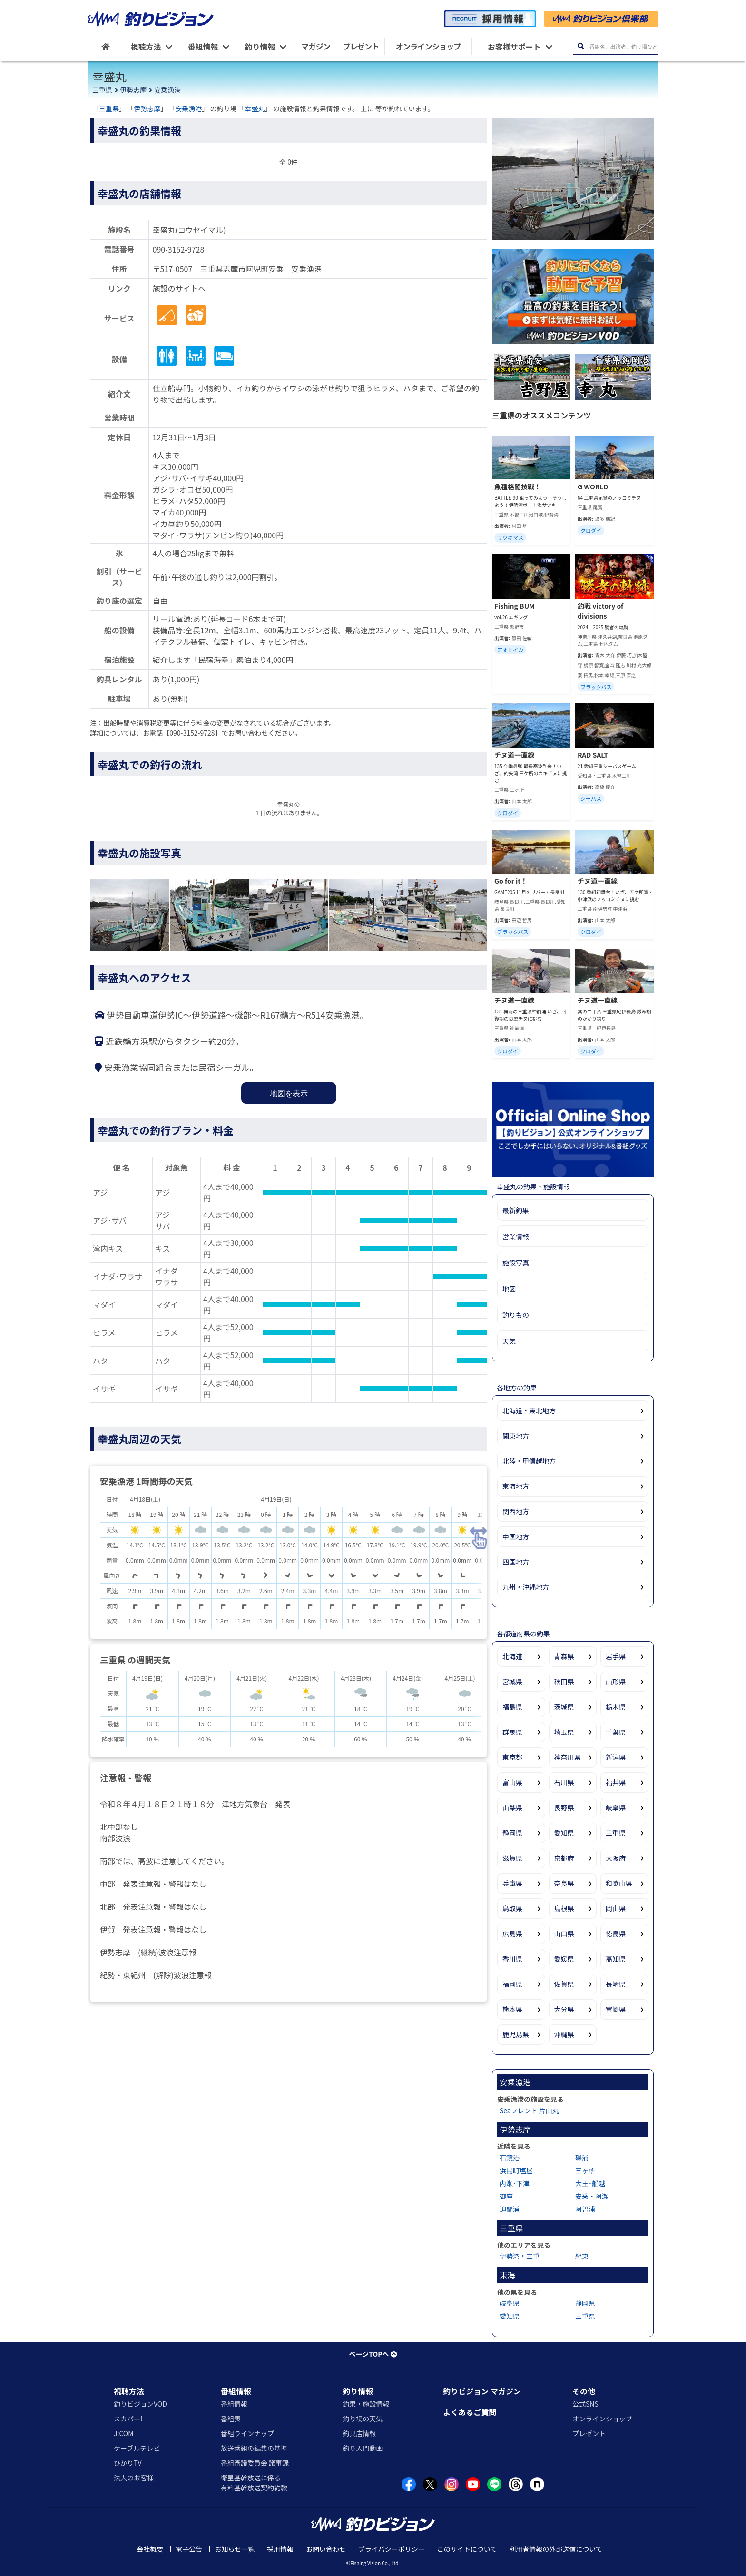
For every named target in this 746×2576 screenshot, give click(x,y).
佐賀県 (564, 1984)
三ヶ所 (585, 2170)
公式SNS (585, 2404)
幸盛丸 (255, 108)
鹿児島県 (515, 2034)
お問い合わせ (326, 2549)
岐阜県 (616, 1807)
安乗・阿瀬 (592, 2196)
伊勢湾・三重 (520, 2256)
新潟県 (616, 1757)
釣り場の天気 (363, 2418)
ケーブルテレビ (137, 2448)
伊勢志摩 (133, 90)
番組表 (231, 2418)
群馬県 (512, 1732)
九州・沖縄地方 (525, 1587)
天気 (509, 1341)
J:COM (124, 2433)
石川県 (564, 1782)
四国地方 (515, 1561)
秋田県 (564, 1681)
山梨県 (512, 1807)
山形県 (616, 1681)
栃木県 (616, 1706)
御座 (506, 2196)
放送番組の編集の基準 (254, 2448)
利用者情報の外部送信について (555, 2549)
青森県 (564, 1656)
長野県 (564, 1807)
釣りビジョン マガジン (482, 2391)
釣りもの (515, 1315)
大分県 (564, 2009)
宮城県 (512, 1681)
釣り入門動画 (363, 2448)
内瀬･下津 (515, 2183)
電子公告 (189, 2549)
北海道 (512, 1656)
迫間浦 (510, 2209)
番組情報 (236, 2391)
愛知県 (564, 1832)
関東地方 (515, 1435)
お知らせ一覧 (235, 2549)
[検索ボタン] (580, 46)
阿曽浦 (585, 2209)
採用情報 (280, 2549)
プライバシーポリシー (391, 2549)
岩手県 (616, 1656)
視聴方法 (129, 2391)
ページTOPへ (373, 2354)
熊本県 (512, 2009)
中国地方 (515, 1536)
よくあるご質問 (469, 2412)
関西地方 (515, 1511)
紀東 (582, 2256)
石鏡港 (510, 2157)
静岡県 (512, 1832)
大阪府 (616, 1858)
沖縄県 (564, 2034)
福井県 (616, 1782)
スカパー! (128, 2418)
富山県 (512, 1782)
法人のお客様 (134, 2477)
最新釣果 (515, 1210)
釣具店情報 (359, 2433)
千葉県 (616, 1732)
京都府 (564, 1858)
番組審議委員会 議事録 (255, 2463)
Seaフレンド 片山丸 (529, 2110)
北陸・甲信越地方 (529, 1461)
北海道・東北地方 (529, 1410)
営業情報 (515, 1236)
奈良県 (564, 1883)
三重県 (102, 90)
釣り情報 (358, 2391)
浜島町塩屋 (516, 2170)
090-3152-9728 (179, 249)
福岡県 (512, 1984)
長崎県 (616, 1984)
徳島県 (616, 1933)
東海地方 (515, 1486)
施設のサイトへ (179, 288)
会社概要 (150, 2549)
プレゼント (589, 2433)
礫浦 (582, 2157)
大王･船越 (590, 2183)
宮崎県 (616, 2009)
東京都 (512, 1757)
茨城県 (564, 1706)
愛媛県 (564, 1959)
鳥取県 (512, 1908)
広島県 (512, 1933)
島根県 (564, 1908)
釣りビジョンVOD (140, 2404)
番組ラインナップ (247, 2433)
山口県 (564, 1933)
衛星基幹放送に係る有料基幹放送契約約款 (254, 2482)
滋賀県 (512, 1858)
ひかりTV (127, 2463)
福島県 (512, 1706)
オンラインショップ (602, 2418)
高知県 (616, 1959)
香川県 (512, 1959)
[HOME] (105, 46)
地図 (509, 1288)
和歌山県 (619, 1883)
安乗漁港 (167, 90)
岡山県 (616, 1908)
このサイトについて (467, 2549)
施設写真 (515, 1262)
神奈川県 (567, 1757)
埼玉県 (564, 1732)
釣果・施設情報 (366, 2404)
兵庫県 (512, 1883)
